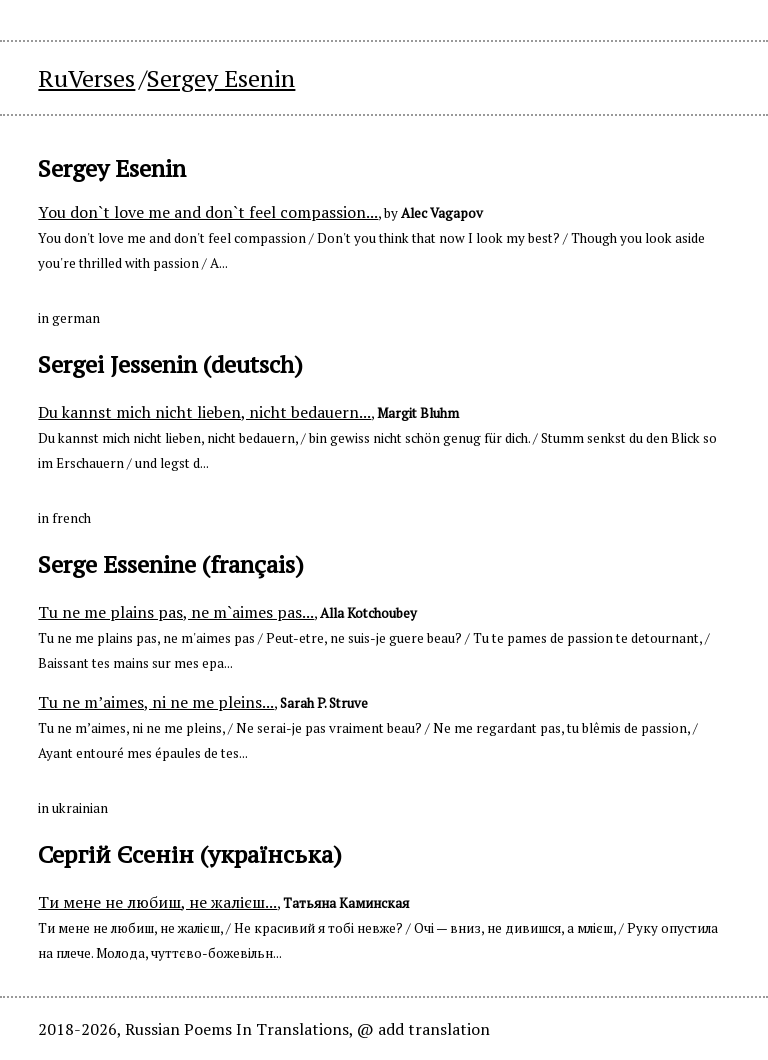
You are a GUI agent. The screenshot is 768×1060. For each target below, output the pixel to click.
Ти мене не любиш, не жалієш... (157, 902)
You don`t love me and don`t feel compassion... (208, 212)
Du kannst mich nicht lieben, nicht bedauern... (204, 412)
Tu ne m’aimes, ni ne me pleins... (156, 702)
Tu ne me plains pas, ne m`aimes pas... (176, 612)
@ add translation (423, 1029)
